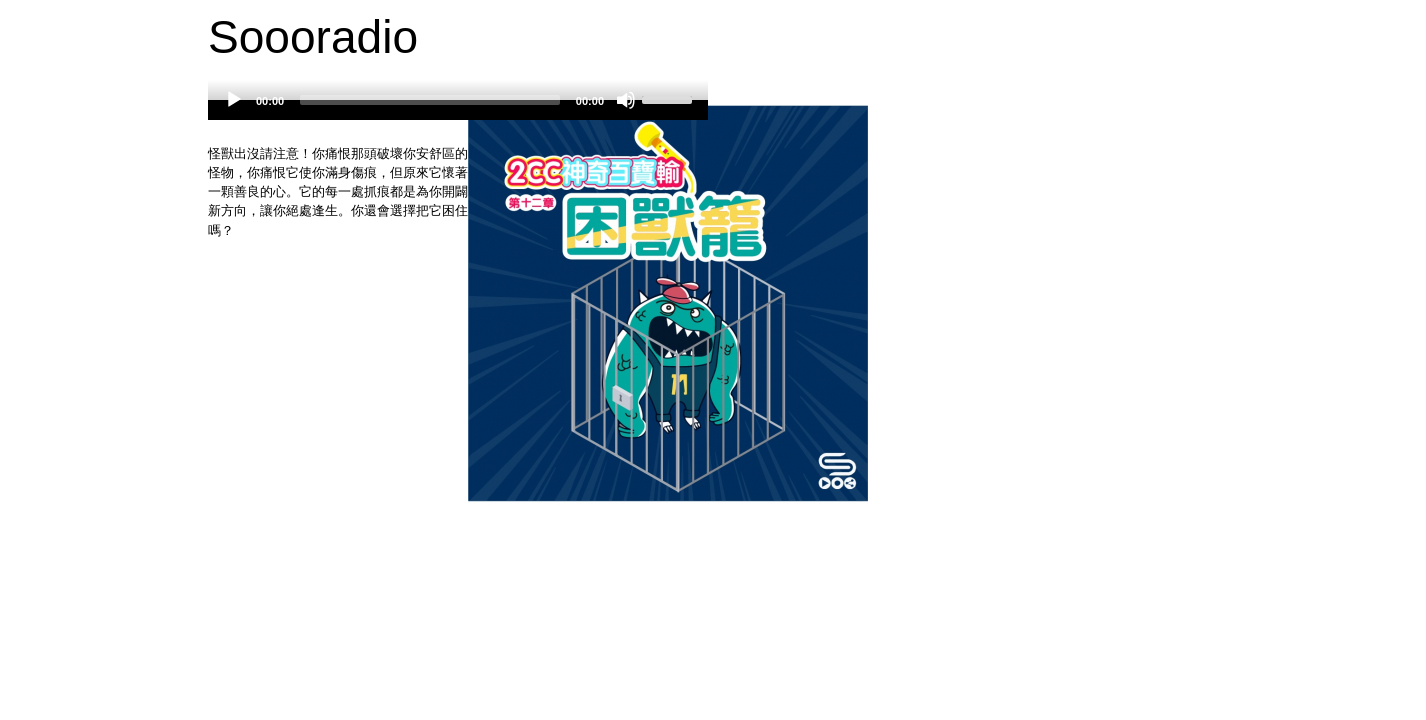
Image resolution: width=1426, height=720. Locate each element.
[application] (458, 110)
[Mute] (626, 100)
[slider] (430, 100)
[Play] (234, 100)
